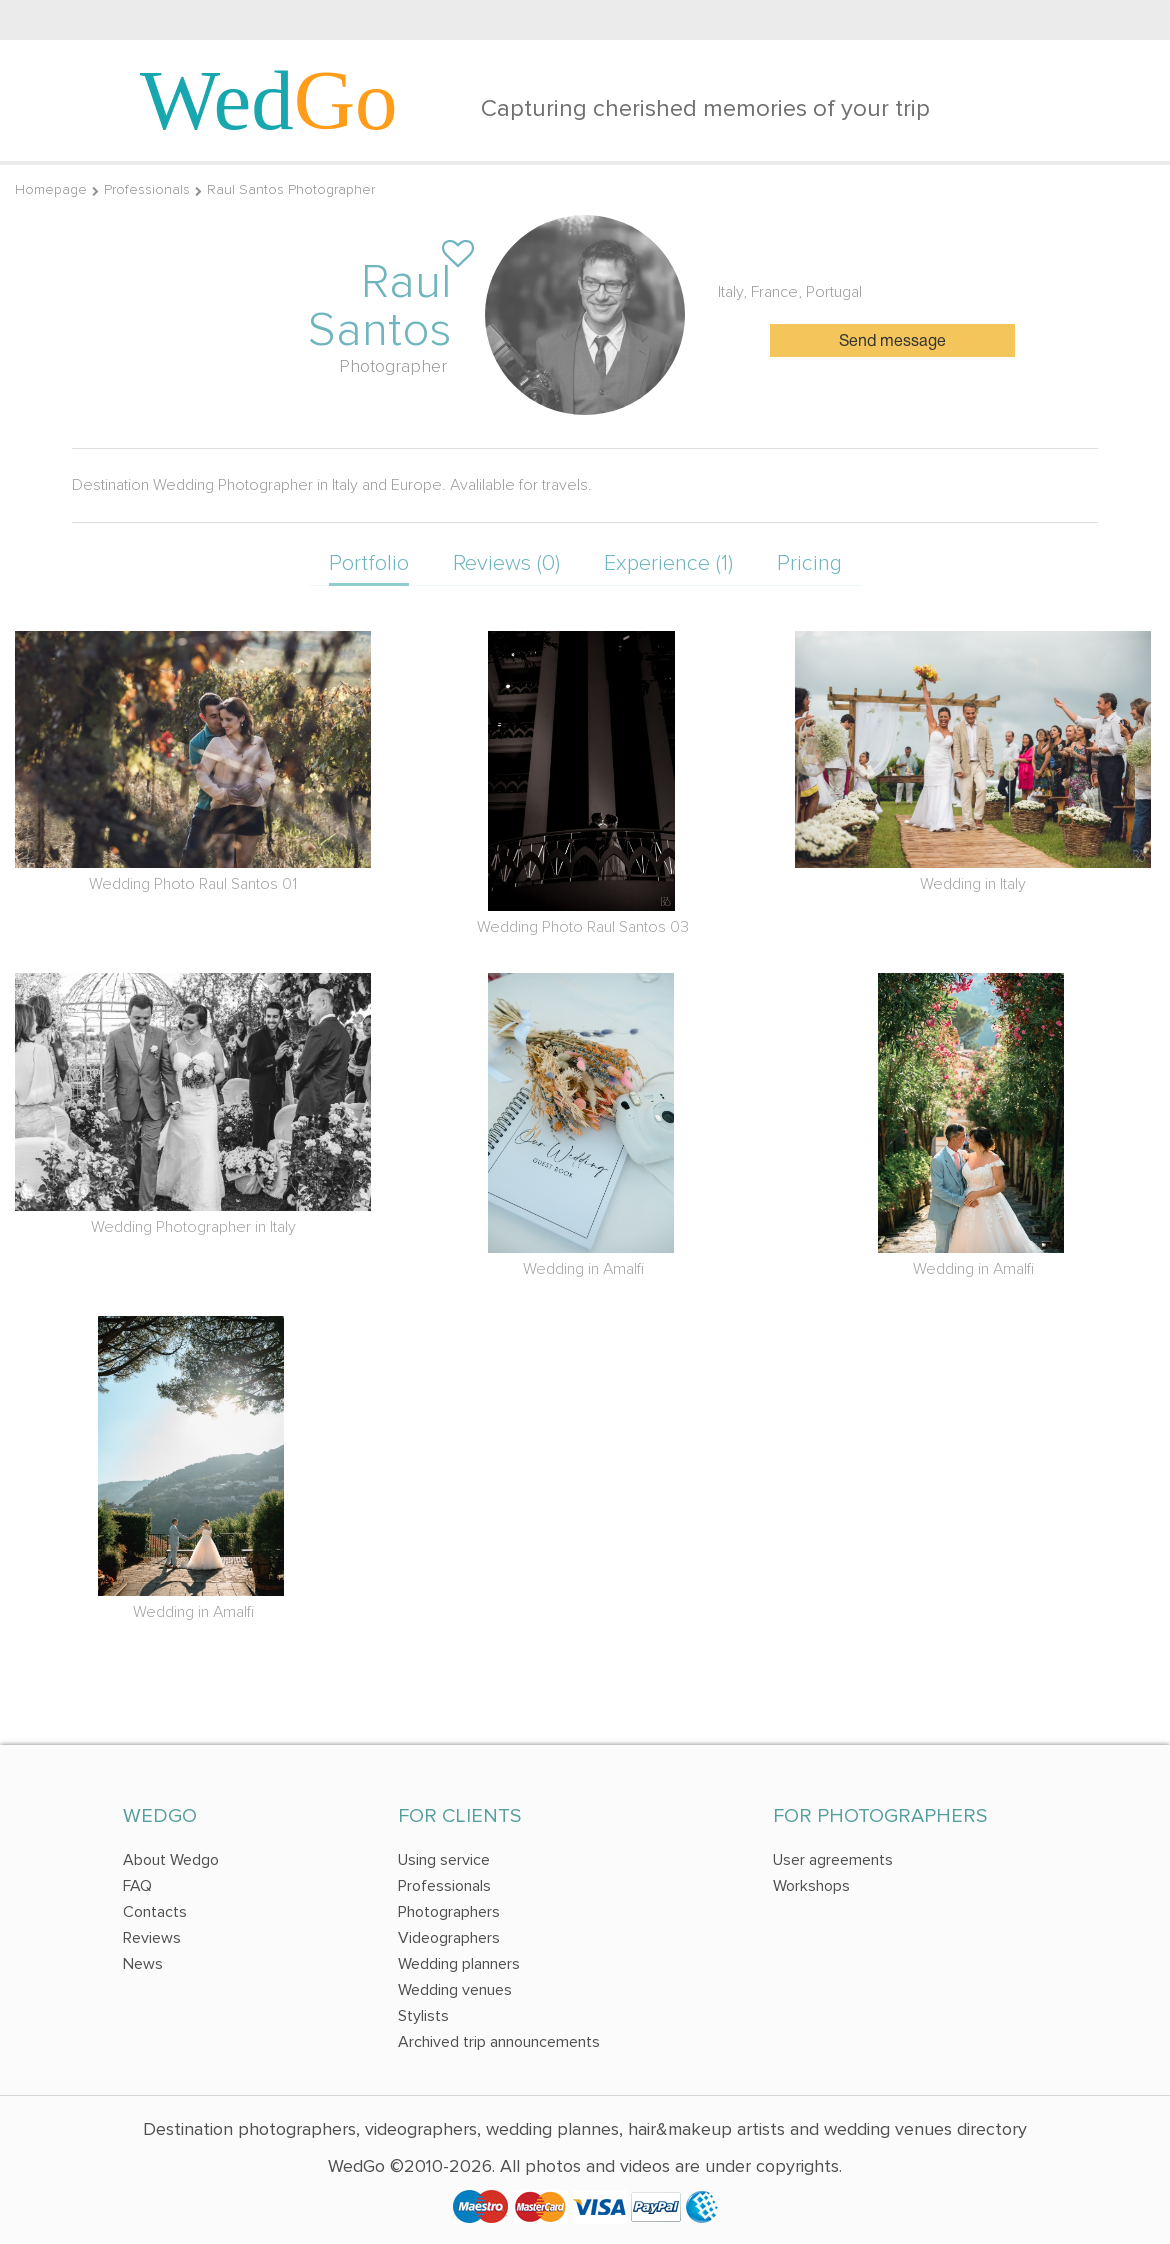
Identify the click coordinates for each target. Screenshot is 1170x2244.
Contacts (155, 1912)
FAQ (137, 1886)
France (774, 292)
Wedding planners (459, 1964)
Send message (892, 342)
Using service (444, 1860)
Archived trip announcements (499, 2042)
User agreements (833, 1860)
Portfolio (369, 563)
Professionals (147, 189)
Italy (730, 292)
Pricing (809, 563)
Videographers (449, 1938)
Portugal (834, 292)
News (143, 1964)
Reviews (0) (506, 563)
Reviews (152, 1938)
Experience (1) (668, 563)
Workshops (811, 1886)
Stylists (423, 2016)
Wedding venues (455, 1990)
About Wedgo (171, 1860)
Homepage (51, 189)
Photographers (449, 1912)
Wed (269, 100)
